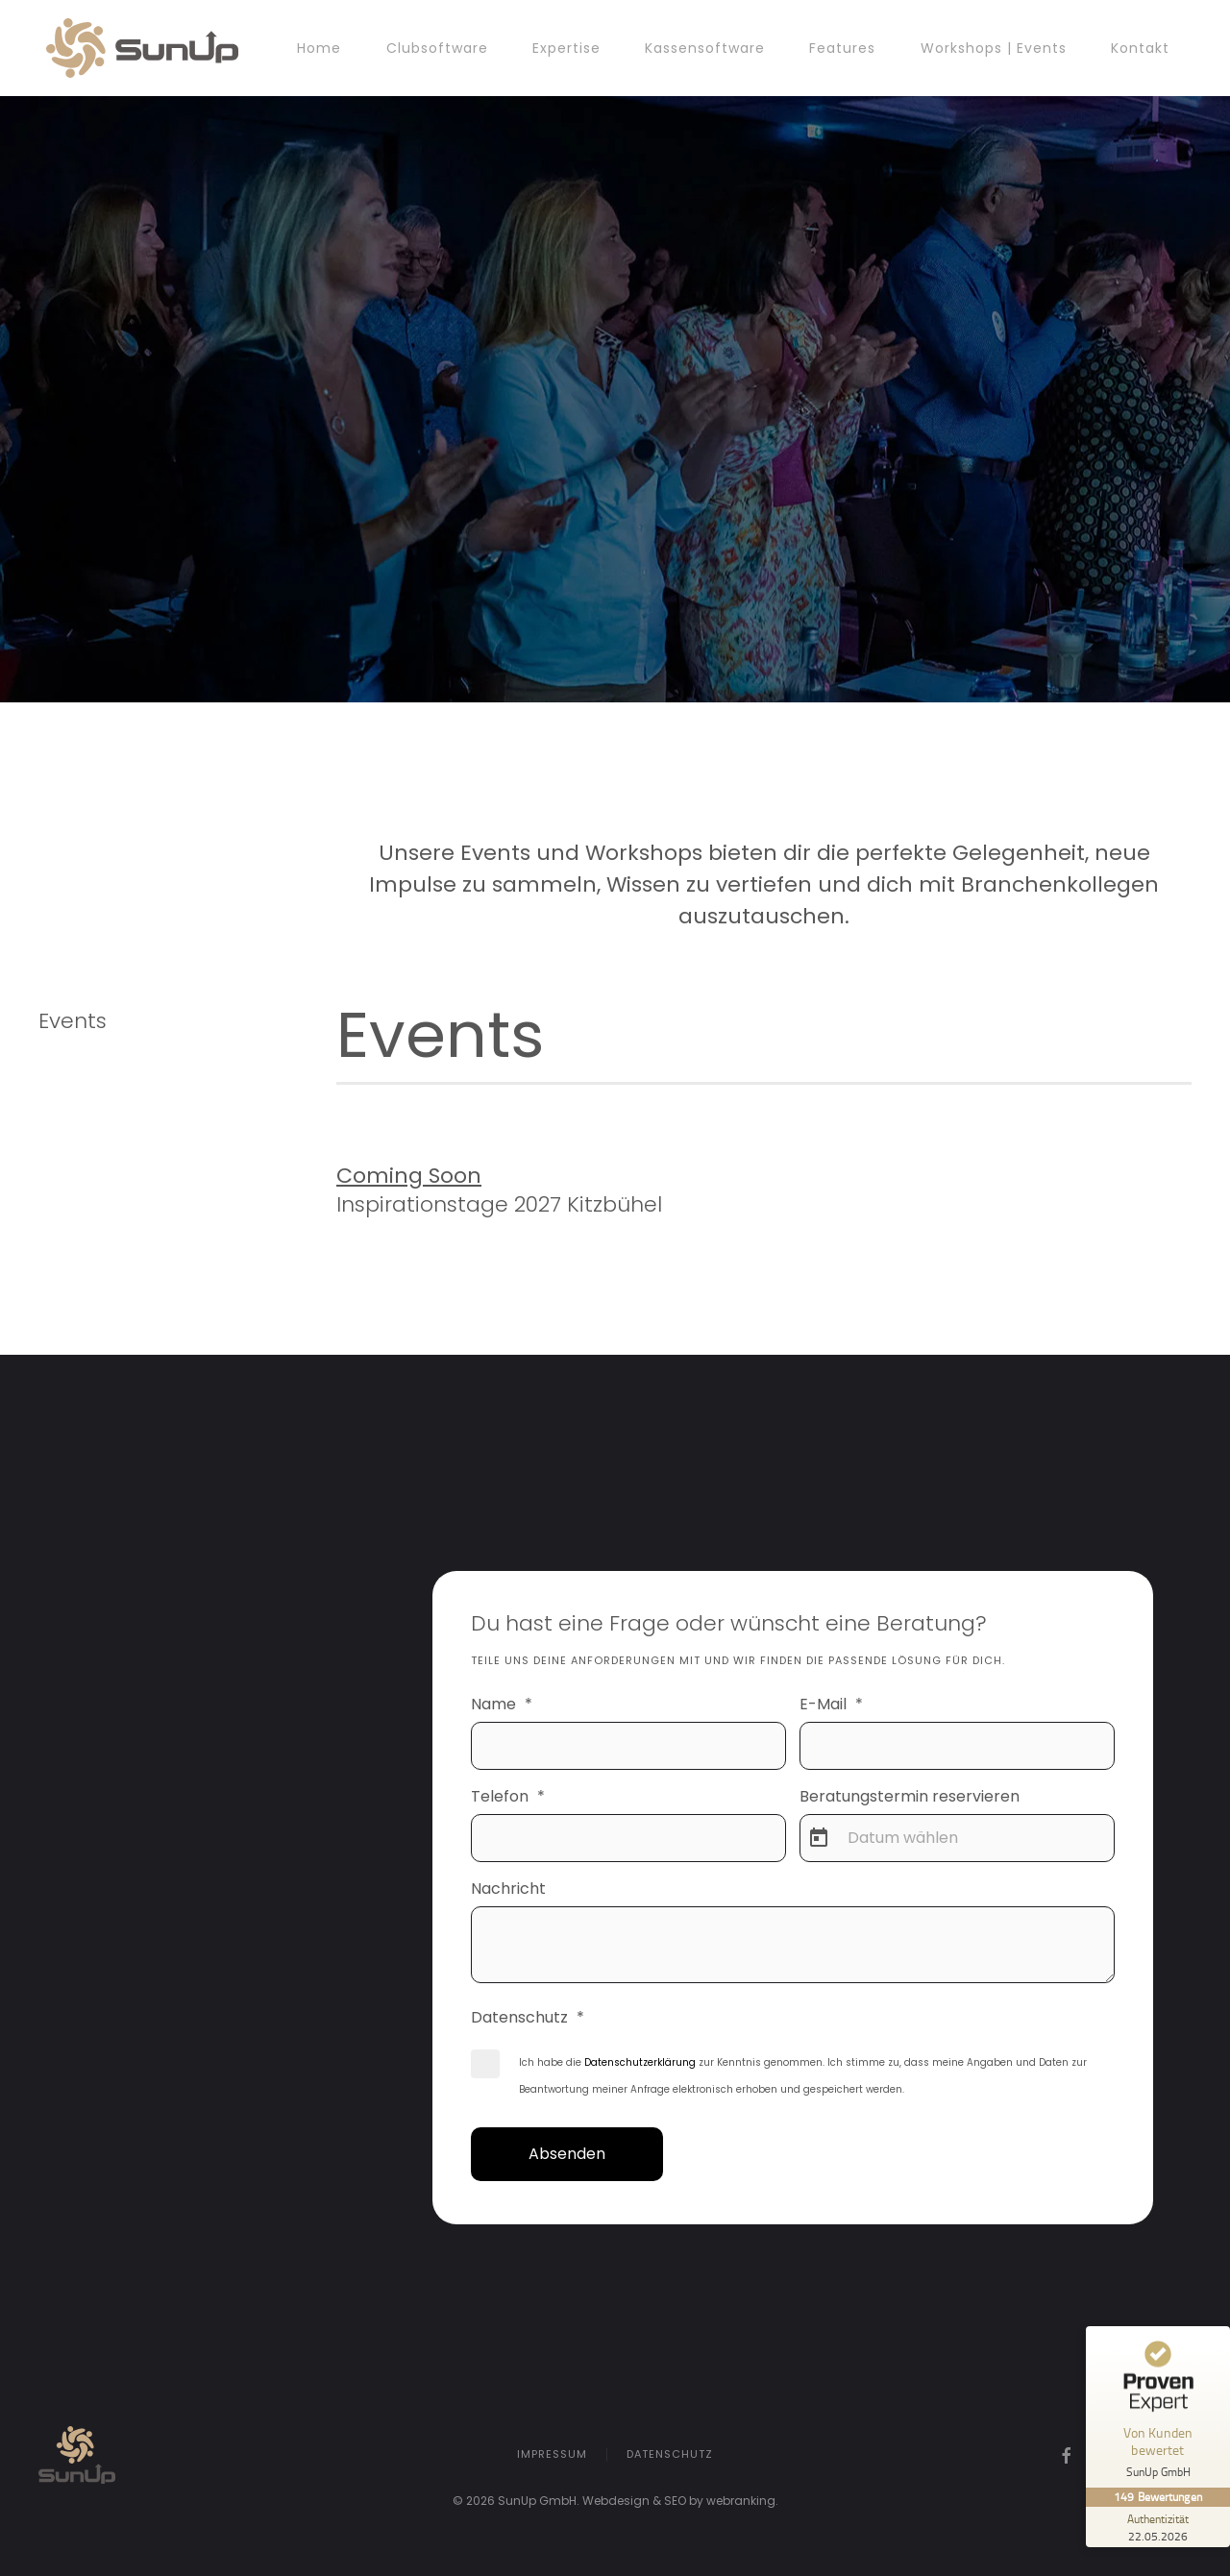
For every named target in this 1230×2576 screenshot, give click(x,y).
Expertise (566, 48)
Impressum (552, 2456)
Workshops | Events (994, 48)
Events (72, 1021)
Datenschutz (670, 2456)
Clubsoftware (437, 48)
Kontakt (1140, 48)
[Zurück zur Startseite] (142, 48)
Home (319, 48)
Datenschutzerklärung (640, 2062)
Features (842, 48)
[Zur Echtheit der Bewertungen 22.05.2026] (1158, 2527)
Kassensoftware (705, 48)
